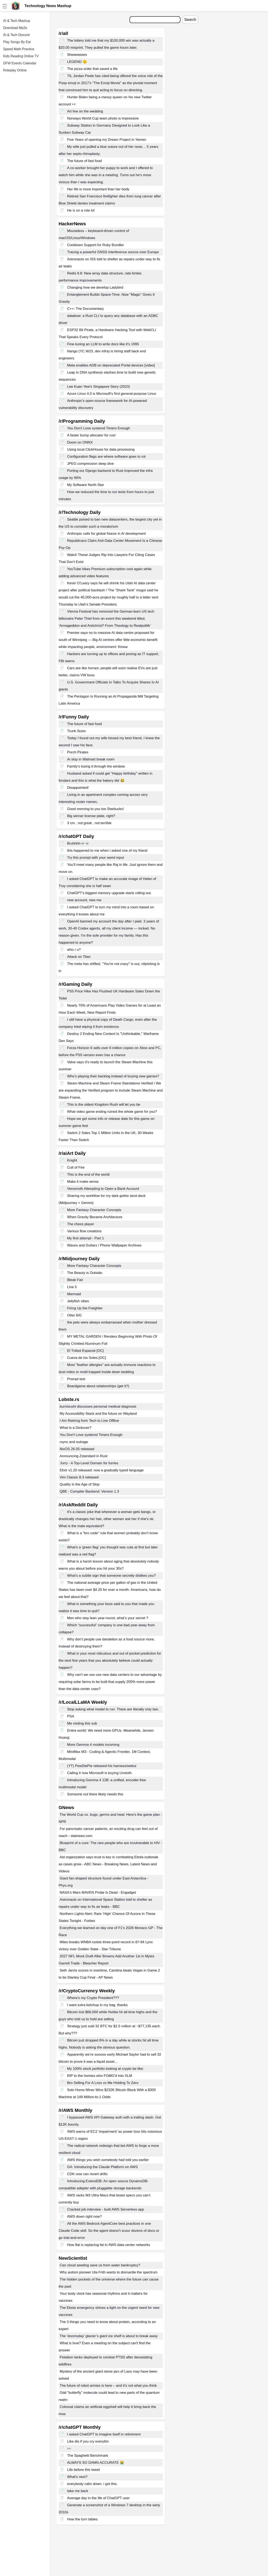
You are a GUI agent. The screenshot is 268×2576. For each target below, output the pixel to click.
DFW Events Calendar (19, 63)
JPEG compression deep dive (90, 464)
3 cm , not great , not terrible (89, 823)
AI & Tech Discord (16, 35)
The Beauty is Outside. (85, 1273)
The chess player (80, 1224)
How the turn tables (82, 2519)
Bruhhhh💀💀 (78, 843)
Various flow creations (84, 1231)
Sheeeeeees (77, 55)
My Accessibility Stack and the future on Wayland (98, 1414)
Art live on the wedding (85, 111)
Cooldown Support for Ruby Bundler (95, 245)
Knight (72, 1160)
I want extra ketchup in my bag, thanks (97, 2005)
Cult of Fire (75, 1167)
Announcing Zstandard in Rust (83, 1456)
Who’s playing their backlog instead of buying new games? (113, 1076)
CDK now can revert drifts (87, 2174)
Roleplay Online (15, 70)
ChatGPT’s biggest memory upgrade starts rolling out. (109, 893)
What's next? (77, 2477)
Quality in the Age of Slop (79, 1484)
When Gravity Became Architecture (94, 1217)
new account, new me (84, 900)
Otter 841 (74, 1315)
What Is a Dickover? (75, 1428)
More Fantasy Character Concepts (94, 1210)
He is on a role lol (80, 210)
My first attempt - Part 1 (85, 1238)
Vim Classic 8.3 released (79, 1477)
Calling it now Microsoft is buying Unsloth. (100, 1773)
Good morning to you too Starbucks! (95, 809)
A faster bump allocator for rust (91, 435)
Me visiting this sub (82, 1723)
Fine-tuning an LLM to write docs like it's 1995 (103, 344)
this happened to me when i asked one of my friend (107, 850)
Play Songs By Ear (17, 42)
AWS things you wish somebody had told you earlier (108, 2160)
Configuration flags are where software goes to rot (106, 457)
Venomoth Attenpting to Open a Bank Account (103, 1189)
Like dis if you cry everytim (88, 2441)
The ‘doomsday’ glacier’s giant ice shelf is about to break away (109, 2336)
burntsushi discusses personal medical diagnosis (98, 1406)
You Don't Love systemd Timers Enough (98, 428)
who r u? (74, 950)
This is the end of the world (88, 1174)
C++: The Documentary (85, 309)
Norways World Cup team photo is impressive (103, 118)
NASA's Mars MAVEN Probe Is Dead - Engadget (98, 1892)
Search (190, 19)
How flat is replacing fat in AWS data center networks (108, 2245)
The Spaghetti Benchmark (87, 2456)
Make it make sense (83, 1182)
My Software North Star (85, 485)
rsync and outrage (74, 1442)
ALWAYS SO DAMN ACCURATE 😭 (95, 2463)
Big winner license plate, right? (91, 816)
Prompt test (76, 1379)
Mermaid (74, 1294)
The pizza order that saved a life (92, 69)
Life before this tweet (83, 2470)
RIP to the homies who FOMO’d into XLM (99, 2076)
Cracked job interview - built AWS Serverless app (105, 2209)
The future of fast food (84, 161)
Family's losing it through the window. (96, 766)
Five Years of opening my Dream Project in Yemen (106, 140)
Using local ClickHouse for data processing (101, 449)
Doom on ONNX (80, 442)
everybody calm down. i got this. (92, 2484)
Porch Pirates (77, 752)
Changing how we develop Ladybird (95, 287)
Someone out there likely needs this (95, 1794)
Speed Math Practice (18, 49)
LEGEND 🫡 (77, 62)
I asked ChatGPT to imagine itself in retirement (104, 2434)
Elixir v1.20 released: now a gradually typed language (102, 1470)
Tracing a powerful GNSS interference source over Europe (113, 252)
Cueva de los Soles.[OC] (86, 1358)
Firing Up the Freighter (85, 1308)
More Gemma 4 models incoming (93, 1745)
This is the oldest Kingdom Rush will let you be (103, 1105)
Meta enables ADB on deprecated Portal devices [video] (111, 365)
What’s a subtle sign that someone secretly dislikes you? (111, 1576)
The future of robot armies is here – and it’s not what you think (108, 2386)
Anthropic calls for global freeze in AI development (106, 534)
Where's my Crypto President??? (93, 1998)
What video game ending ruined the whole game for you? (112, 1112)
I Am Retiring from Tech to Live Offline (89, 1421)
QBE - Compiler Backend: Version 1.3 (89, 1491)
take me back (77, 2491)
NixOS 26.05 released (77, 1449)
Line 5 (72, 1287)
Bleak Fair (75, 1280)
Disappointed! (78, 788)
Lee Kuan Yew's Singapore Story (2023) (98, 387)
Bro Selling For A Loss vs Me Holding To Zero (102, 2083)
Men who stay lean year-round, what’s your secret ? (107, 1618)
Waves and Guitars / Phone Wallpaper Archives (104, 1245)
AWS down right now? (84, 2216)
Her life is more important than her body (98, 189)
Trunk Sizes (76, 731)
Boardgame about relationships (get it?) (98, 1386)
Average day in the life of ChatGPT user (98, 2498)
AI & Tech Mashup (16, 20)
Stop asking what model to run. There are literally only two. (113, 1709)
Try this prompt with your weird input (95, 858)
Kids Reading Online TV (21, 56)
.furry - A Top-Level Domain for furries (89, 1463)
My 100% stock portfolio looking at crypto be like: (105, 2069)
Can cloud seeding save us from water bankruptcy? (100, 2265)
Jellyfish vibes (78, 1301)
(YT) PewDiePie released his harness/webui (101, 1766)
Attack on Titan (79, 957)
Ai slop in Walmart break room (90, 759)
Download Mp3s (15, 28)
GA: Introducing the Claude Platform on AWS (102, 2167)
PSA (70, 1716)
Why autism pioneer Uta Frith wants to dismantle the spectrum (108, 2272)
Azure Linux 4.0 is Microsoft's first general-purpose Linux (111, 394)
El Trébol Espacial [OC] (85, 1351)
